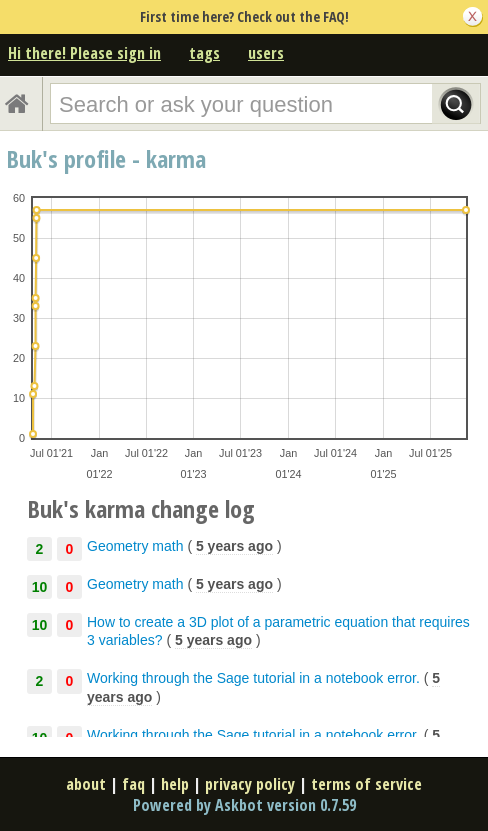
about (86, 784)
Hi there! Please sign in (84, 53)
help (175, 784)
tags (204, 53)
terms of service (366, 784)
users (266, 53)
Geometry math (135, 546)
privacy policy (250, 784)
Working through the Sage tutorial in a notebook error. (253, 678)
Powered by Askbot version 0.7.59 (244, 805)
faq (133, 784)
